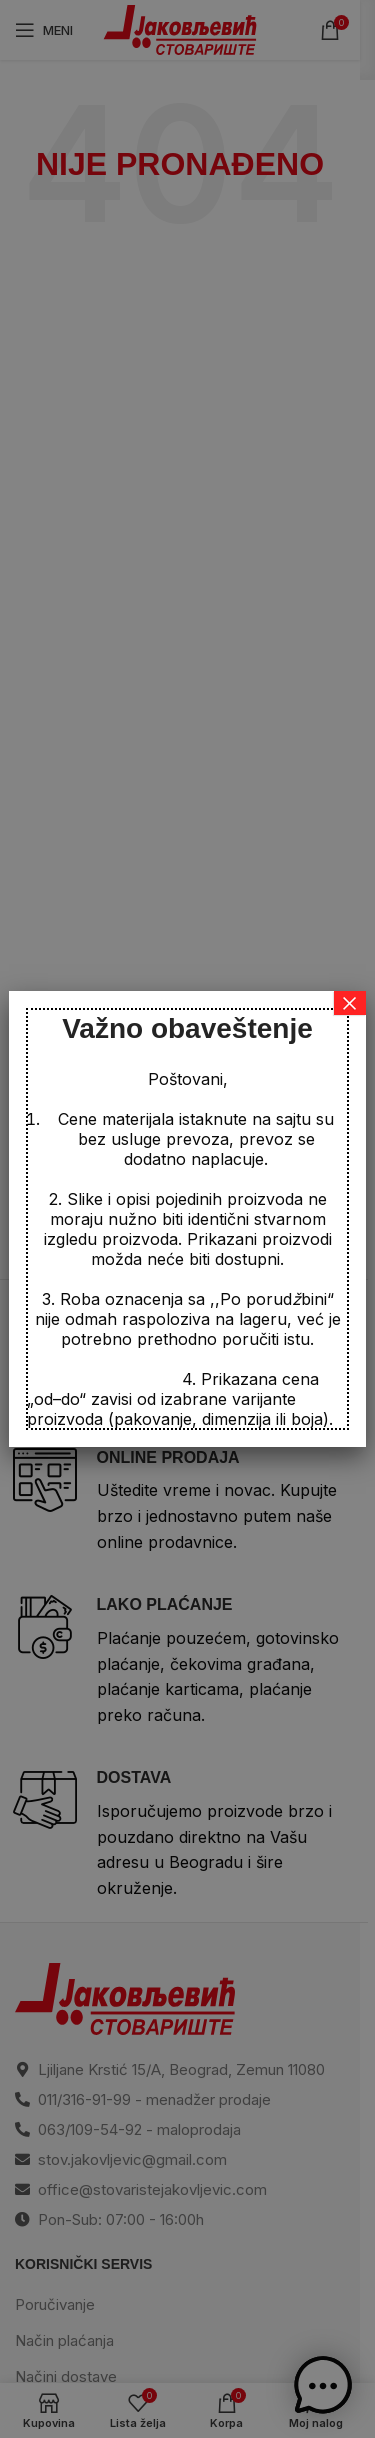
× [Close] (350, 1003)
